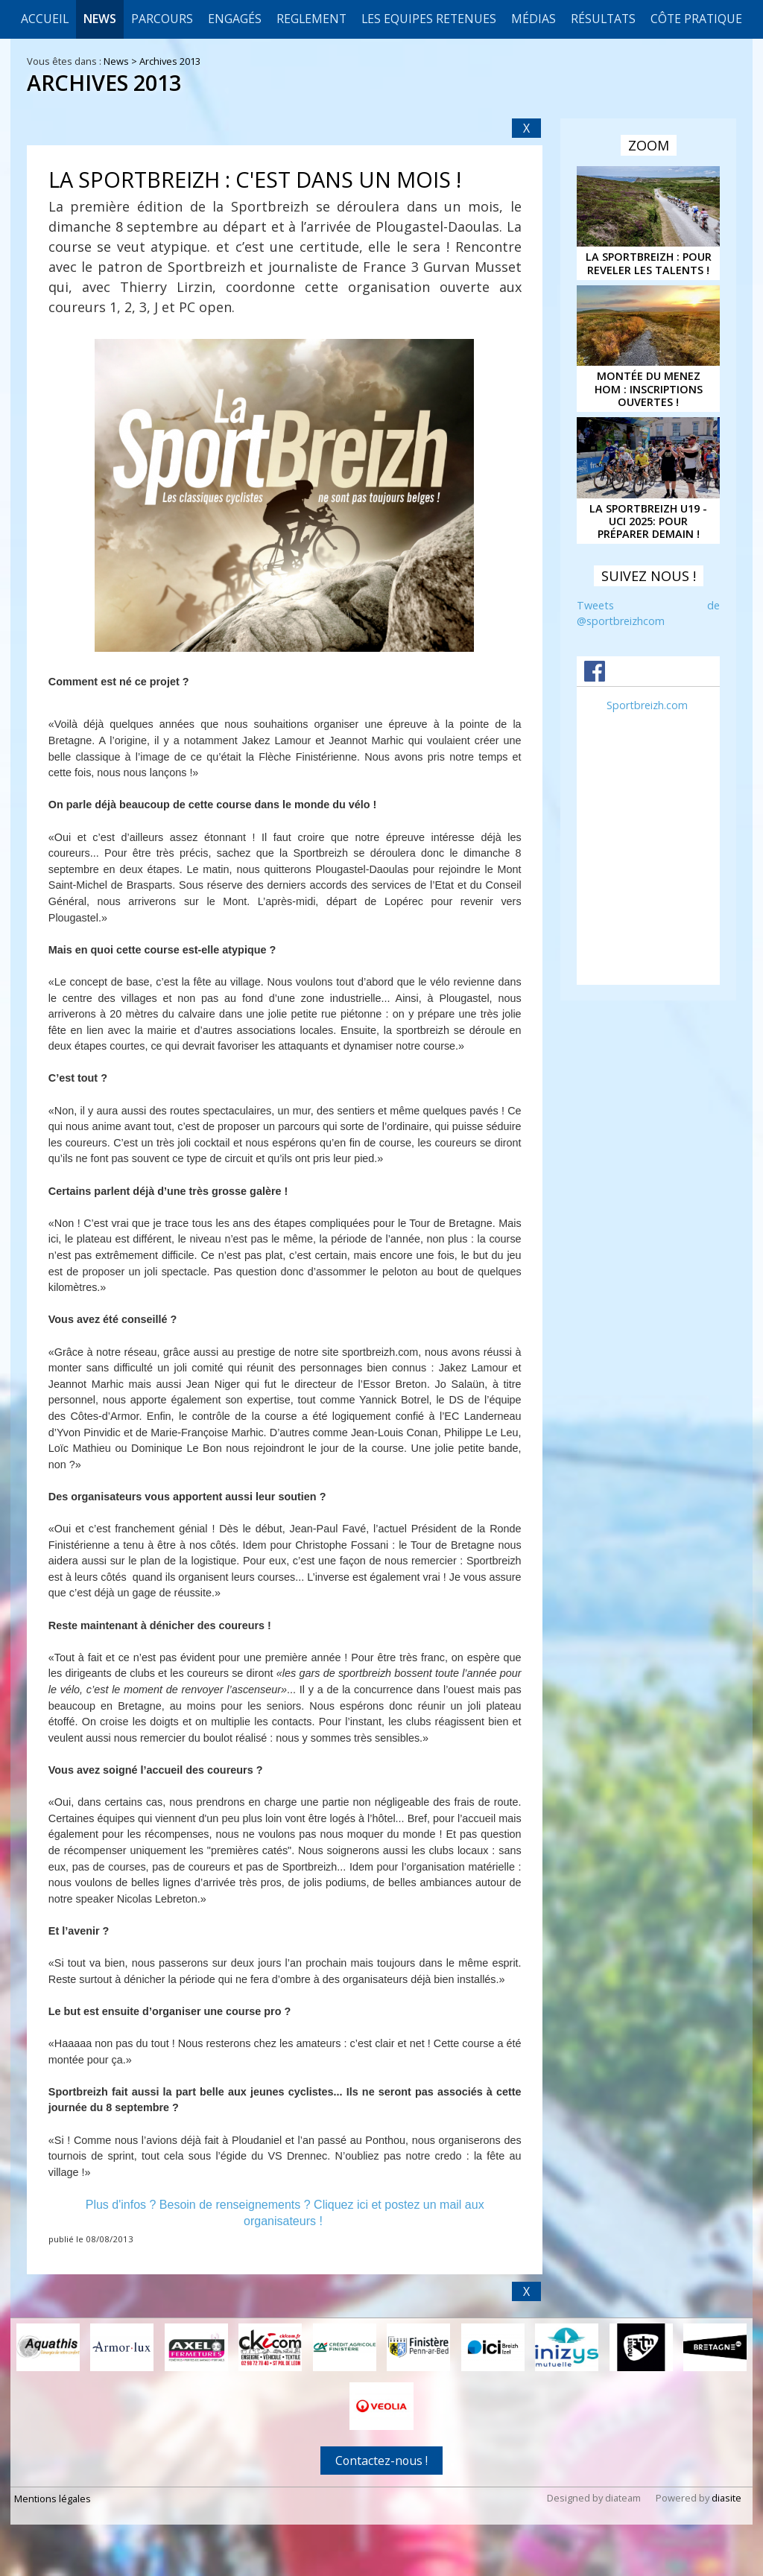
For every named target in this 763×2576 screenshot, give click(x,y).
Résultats (603, 18)
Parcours (162, 18)
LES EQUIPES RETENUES (428, 18)
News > (121, 61)
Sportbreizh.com (647, 705)
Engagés (235, 18)
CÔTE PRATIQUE (696, 18)
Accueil (45, 18)
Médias (533, 18)
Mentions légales (52, 2497)
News (99, 18)
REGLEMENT (311, 18)
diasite (726, 2497)
